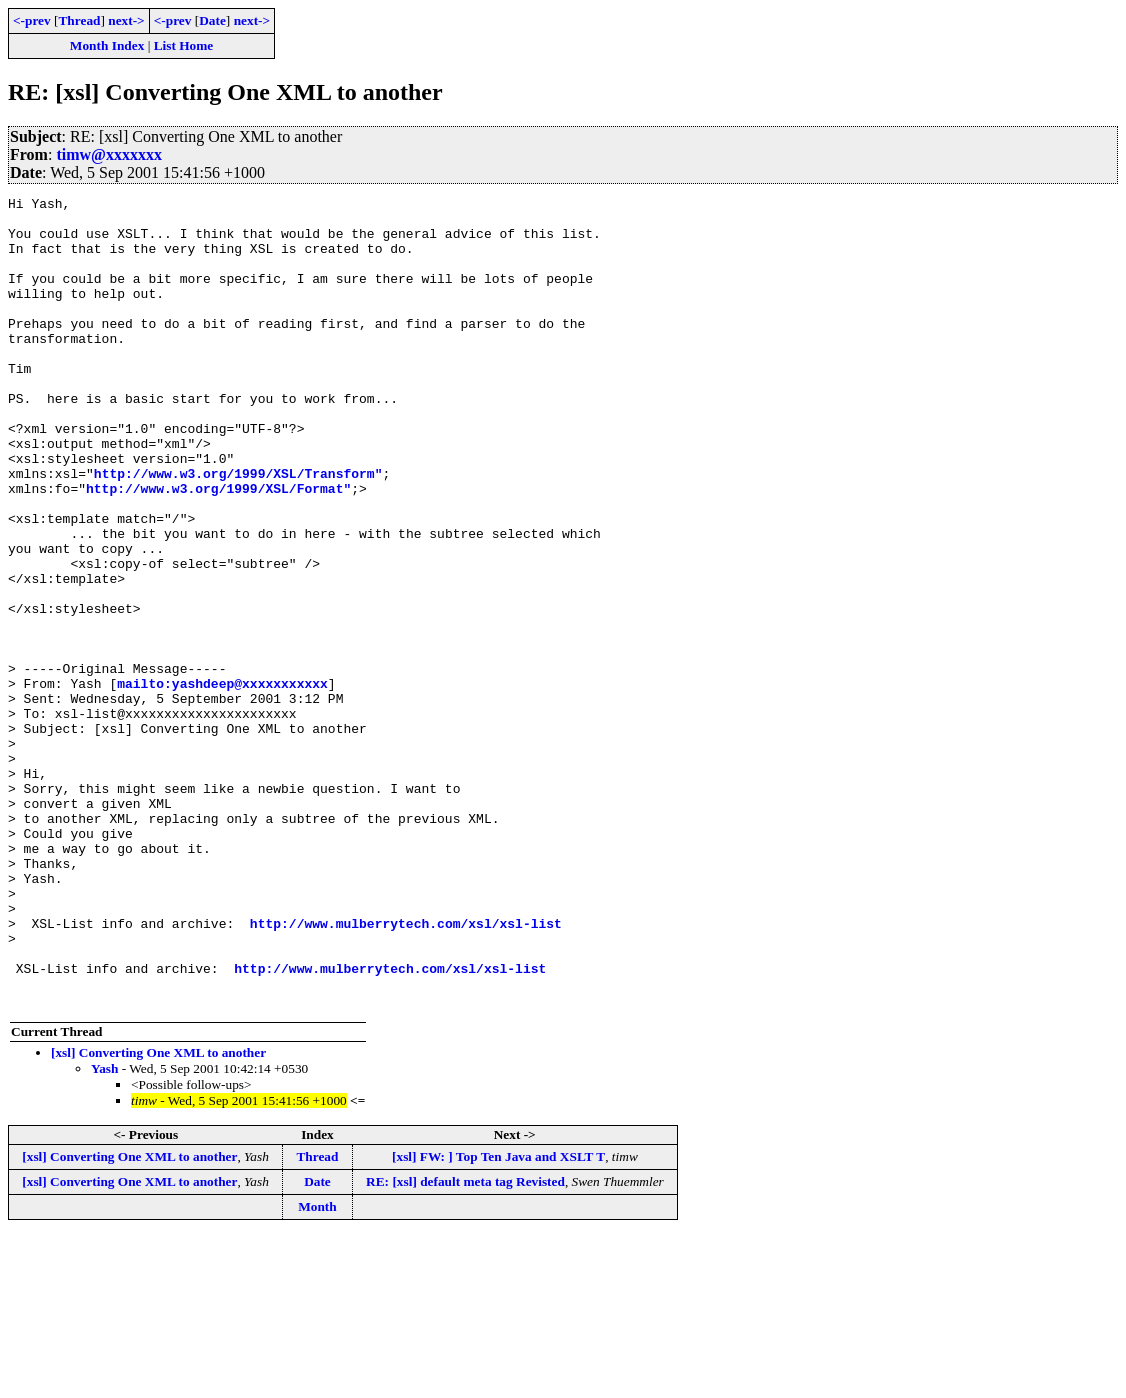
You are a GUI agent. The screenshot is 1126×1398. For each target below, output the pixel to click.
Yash (104, 1230)
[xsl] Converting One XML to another (158, 1214)
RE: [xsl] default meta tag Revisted (465, 1343)
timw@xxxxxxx (109, 154)
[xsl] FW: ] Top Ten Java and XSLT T (498, 1318)
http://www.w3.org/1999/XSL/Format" (218, 548)
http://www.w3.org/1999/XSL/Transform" (238, 530)
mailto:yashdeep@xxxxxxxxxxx (222, 782)
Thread (79, 20)
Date (212, 20)
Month (317, 1368)
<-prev (32, 20)
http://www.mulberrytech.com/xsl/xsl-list (406, 1070)
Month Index (107, 45)
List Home (184, 45)
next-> (126, 20)
